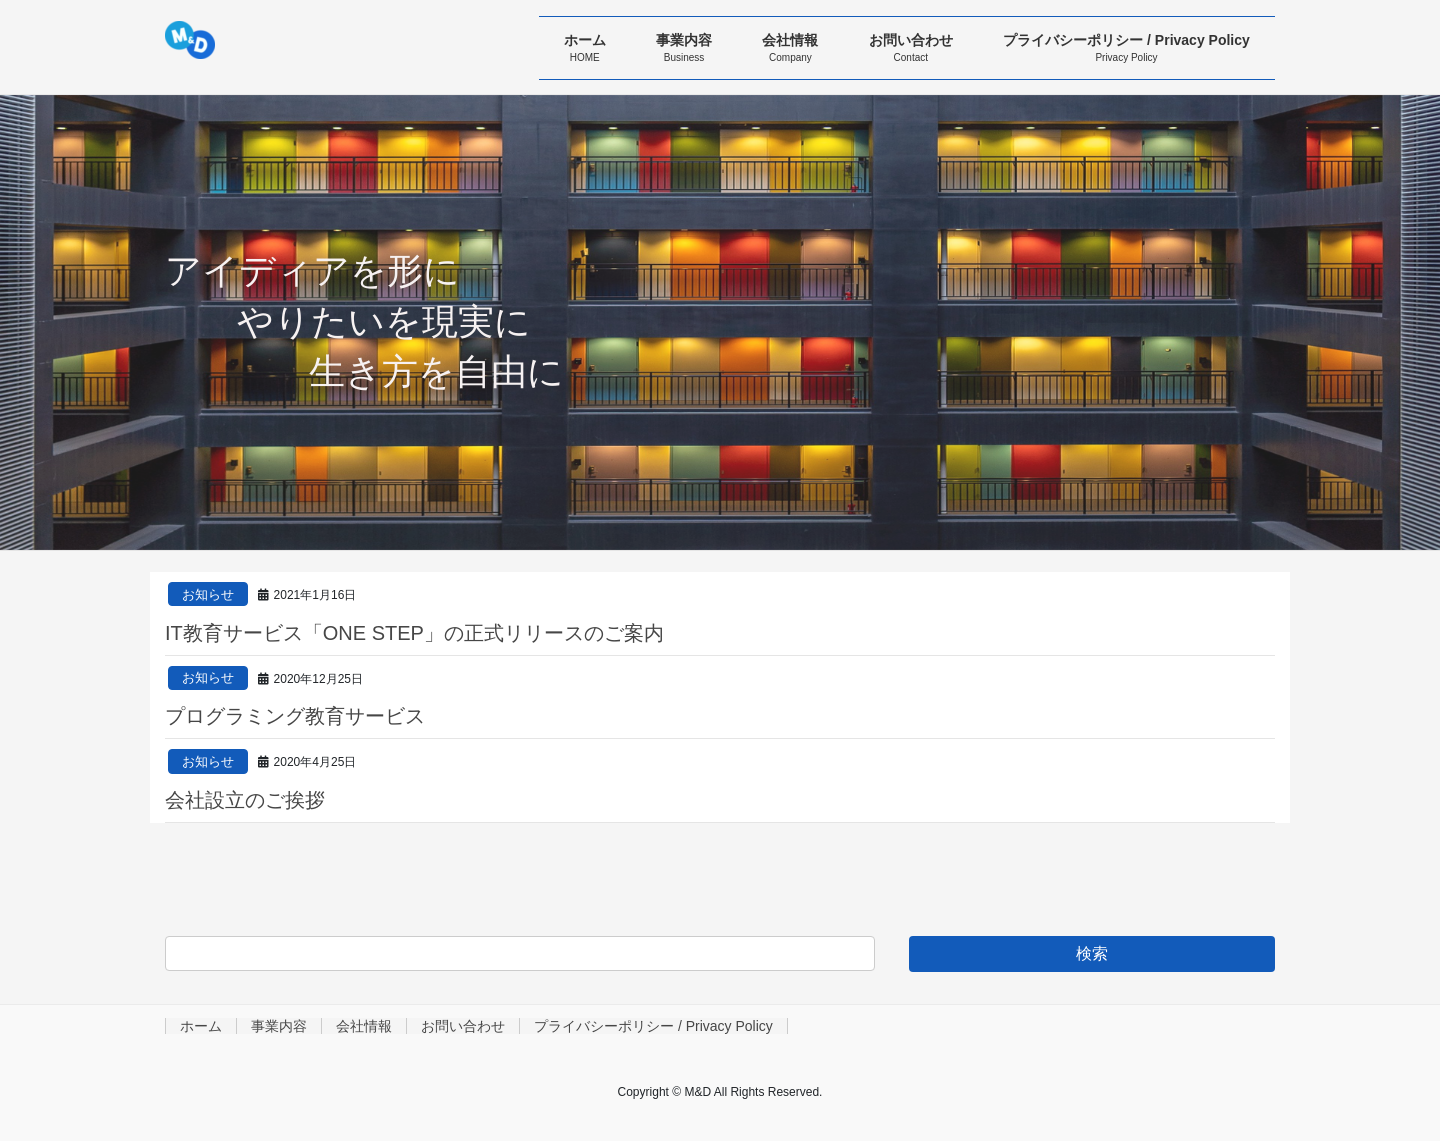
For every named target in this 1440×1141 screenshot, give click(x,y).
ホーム (201, 1026)
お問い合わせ (463, 1026)
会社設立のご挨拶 (245, 800)
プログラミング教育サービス (295, 716)
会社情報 (364, 1026)
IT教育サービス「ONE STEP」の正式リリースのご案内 (414, 633)
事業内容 (279, 1026)
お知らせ (208, 594)
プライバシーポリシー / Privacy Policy (653, 1026)
